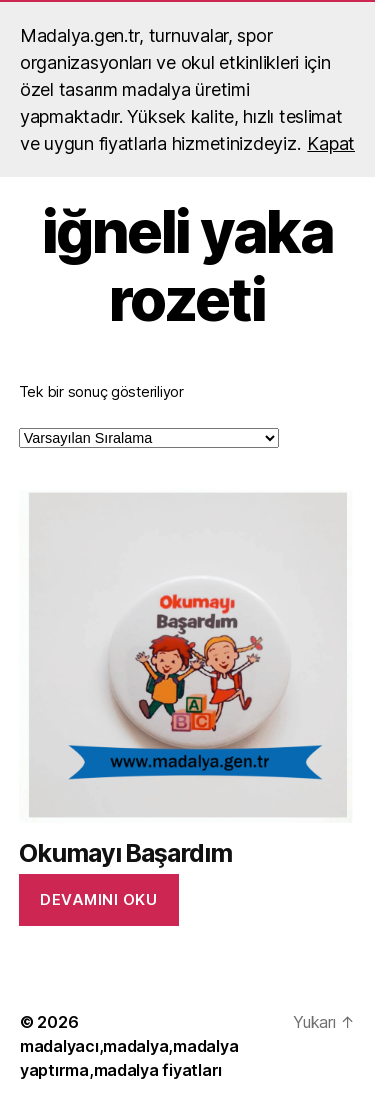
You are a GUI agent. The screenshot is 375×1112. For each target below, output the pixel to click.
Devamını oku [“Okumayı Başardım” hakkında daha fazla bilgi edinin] (98, 899)
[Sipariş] (149, 438)
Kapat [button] (331, 143)
